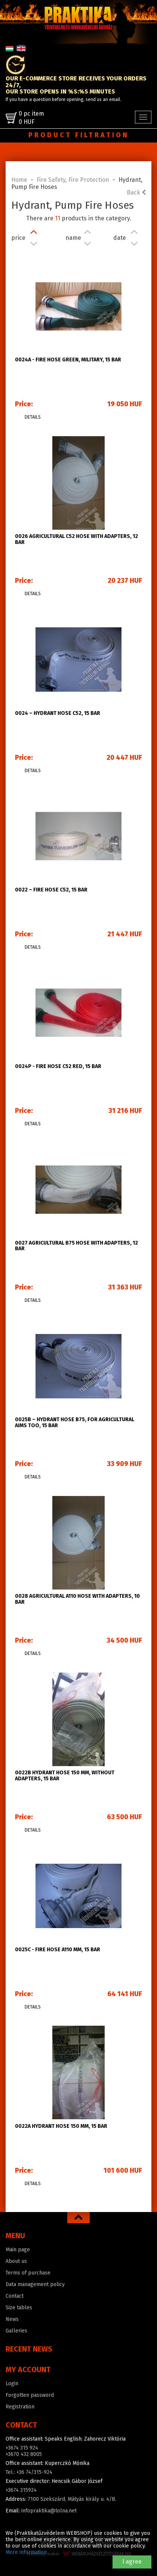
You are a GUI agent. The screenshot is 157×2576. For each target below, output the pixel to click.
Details (33, 417)
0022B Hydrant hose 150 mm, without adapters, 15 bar (64, 1775)
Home (19, 179)
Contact (15, 2296)
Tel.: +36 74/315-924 (29, 2472)
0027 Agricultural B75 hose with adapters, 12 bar (76, 1246)
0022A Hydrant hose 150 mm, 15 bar (61, 2126)
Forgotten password (30, 2395)
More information (26, 2552)
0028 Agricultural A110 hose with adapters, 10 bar (77, 1599)
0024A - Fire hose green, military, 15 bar (68, 360)
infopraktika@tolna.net (49, 2511)
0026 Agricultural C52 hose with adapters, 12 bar (76, 539)
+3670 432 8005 (24, 2454)
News (12, 2319)
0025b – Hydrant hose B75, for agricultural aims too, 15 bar (74, 1422)
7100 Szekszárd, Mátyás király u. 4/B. (72, 2499)
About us (16, 2261)
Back (136, 192)
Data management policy (35, 2284)
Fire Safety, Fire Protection (73, 179)
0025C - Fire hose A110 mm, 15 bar (57, 1949)
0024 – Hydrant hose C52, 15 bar (57, 713)
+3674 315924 (21, 2490)
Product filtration (78, 135)
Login (12, 2383)
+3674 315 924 (22, 2448)
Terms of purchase (28, 2273)
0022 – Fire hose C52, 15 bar (51, 890)
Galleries (16, 2331)
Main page (18, 2249)
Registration (20, 2407)
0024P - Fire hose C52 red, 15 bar (58, 1066)
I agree (132, 2561)
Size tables (19, 2307)
